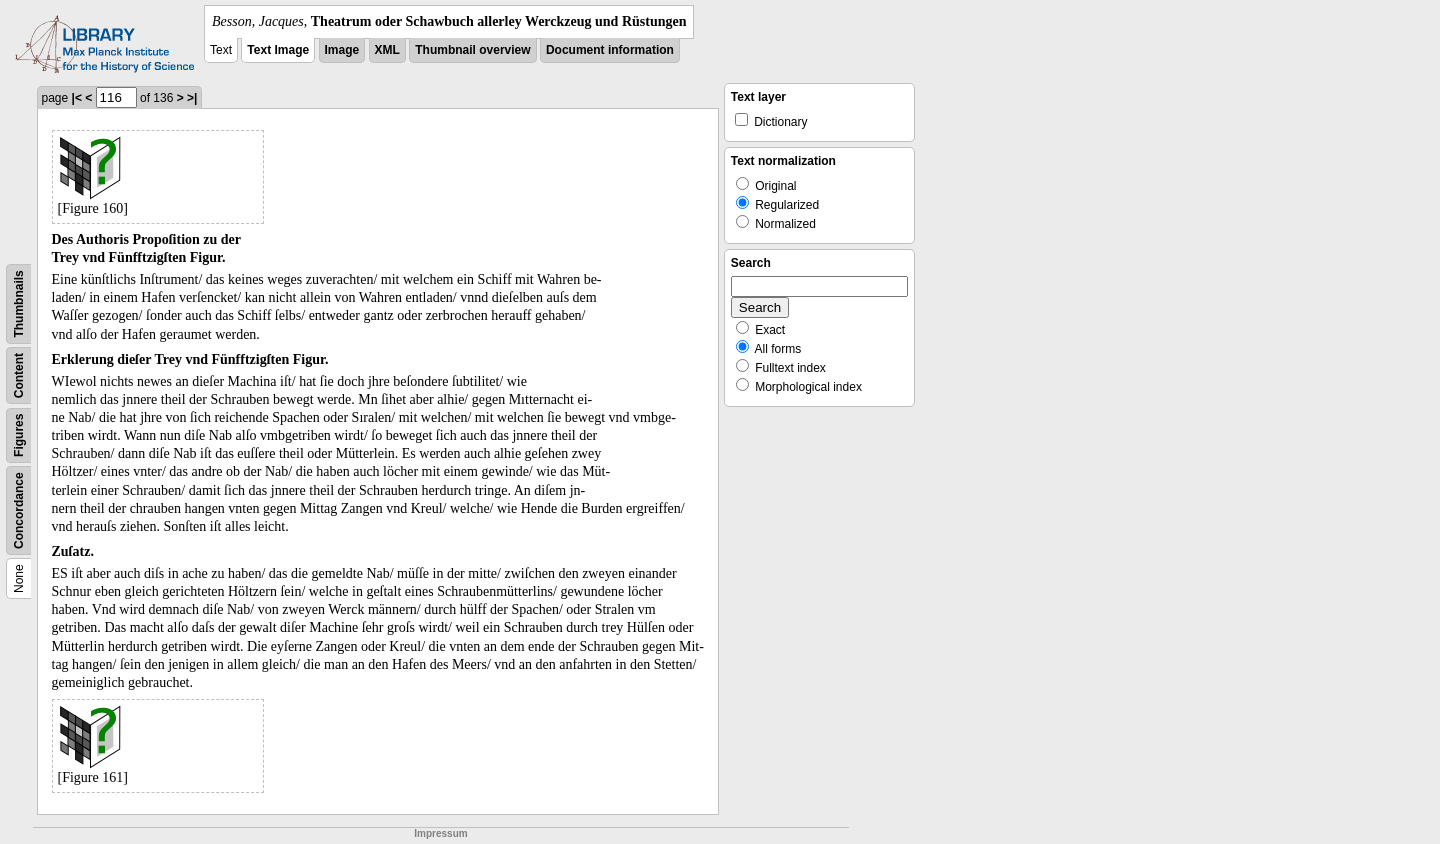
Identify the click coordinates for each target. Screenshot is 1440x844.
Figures (19, 435)
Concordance (19, 510)
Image (342, 50)
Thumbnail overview (472, 50)
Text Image (278, 50)
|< (77, 98)
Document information (610, 50)
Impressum (440, 833)
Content (19, 375)
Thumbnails (19, 303)
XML (387, 50)
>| (192, 98)
